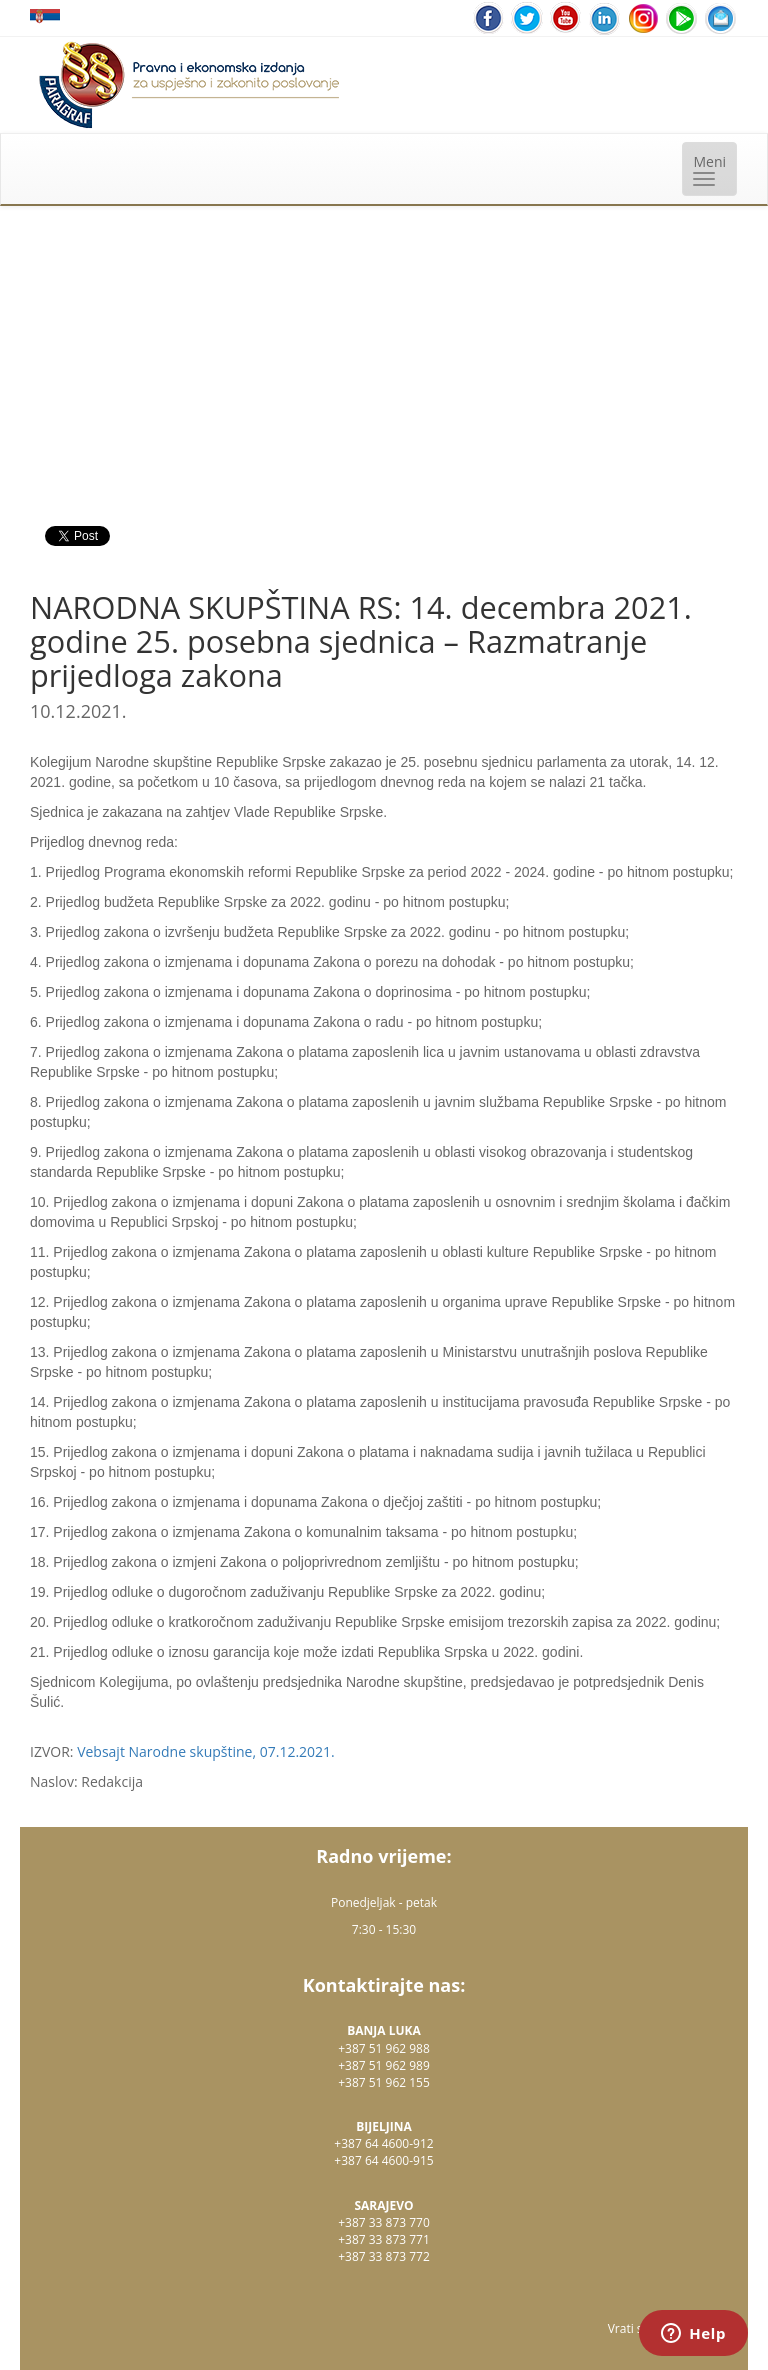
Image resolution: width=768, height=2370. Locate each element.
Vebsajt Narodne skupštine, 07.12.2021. (206, 1751)
